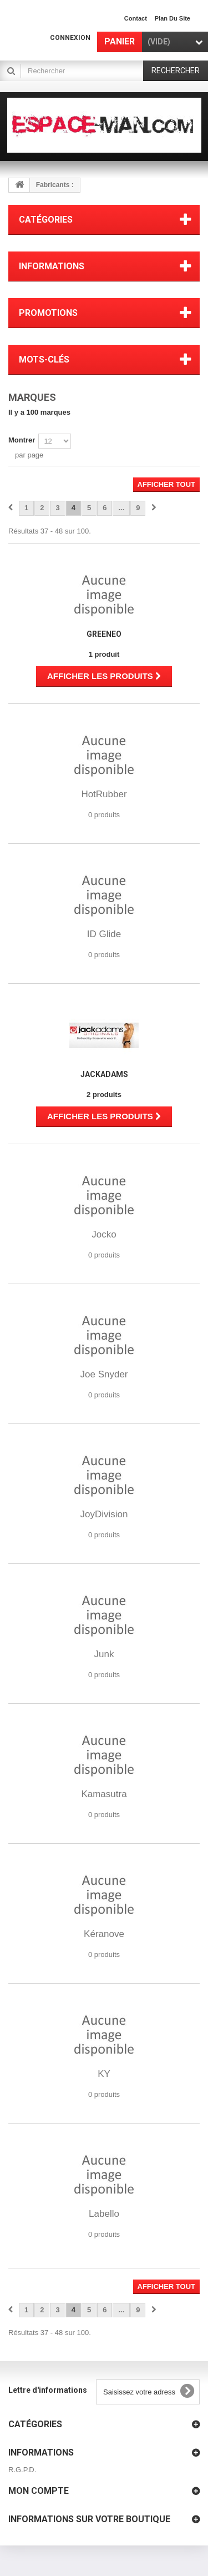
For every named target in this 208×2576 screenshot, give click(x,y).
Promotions (48, 313)
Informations (51, 266)
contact (135, 18)
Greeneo (104, 634)
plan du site (172, 18)
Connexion (70, 38)
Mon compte (38, 2491)
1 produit (104, 654)
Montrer (21, 440)
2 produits (104, 1094)
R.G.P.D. (22, 2470)
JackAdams (104, 1074)
